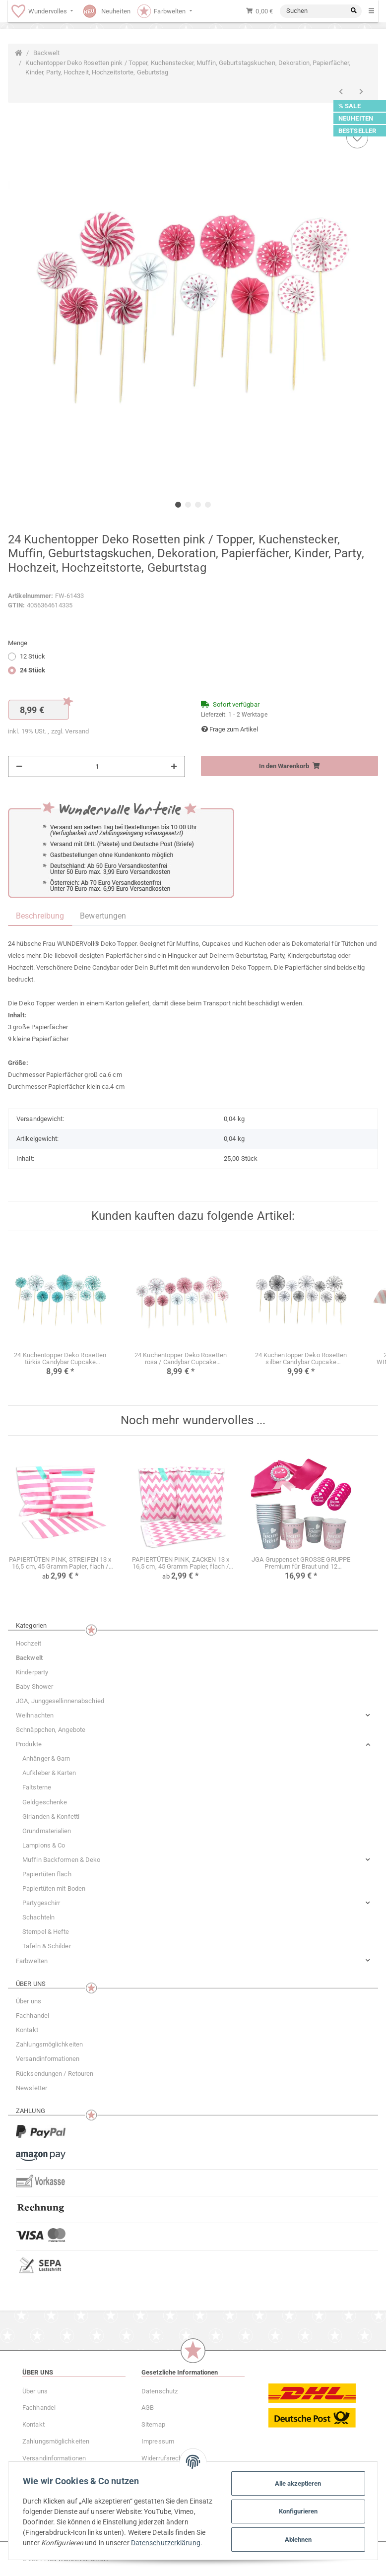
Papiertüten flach (46, 1874)
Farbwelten (32, 1961)
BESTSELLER (357, 130)
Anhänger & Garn (46, 1758)
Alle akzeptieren (297, 2481)
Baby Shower (34, 1686)
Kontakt (27, 2030)
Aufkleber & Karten (49, 1773)
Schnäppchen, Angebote (50, 1729)
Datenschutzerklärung (59, 2546)
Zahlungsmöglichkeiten (49, 2044)
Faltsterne (36, 1787)
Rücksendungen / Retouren (54, 2073)
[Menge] (96, 766)
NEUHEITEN (355, 118)
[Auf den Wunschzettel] (357, 137)
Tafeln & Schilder (46, 1946)
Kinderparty (32, 1672)
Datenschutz (159, 2391)
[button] (193, 1715)
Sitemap (153, 2424)
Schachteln (38, 1917)
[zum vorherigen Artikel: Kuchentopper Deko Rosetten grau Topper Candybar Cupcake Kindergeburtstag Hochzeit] (341, 91)
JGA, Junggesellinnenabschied (60, 1701)
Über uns (28, 2001)
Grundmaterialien (46, 1831)
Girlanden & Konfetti (50, 1816)
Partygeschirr (41, 1903)
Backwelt (29, 1657)
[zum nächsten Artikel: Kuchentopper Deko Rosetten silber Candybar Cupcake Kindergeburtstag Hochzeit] (361, 91)
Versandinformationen (47, 2058)
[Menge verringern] (19, 766)
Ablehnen (296, 2538)
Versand (77, 731)
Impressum (157, 2441)
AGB (147, 2407)
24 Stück (32, 670)
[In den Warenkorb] (289, 766)
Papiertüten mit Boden (53, 1888)
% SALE (349, 106)
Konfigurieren (296, 2509)
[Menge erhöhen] (174, 766)
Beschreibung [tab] (40, 916)
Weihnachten (35, 1715)
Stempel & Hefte (45, 1931)
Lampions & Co (43, 1845)
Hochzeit (28, 1643)
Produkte (29, 1744)
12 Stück (32, 656)
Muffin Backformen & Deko (61, 1859)
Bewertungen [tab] (103, 916)
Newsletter (31, 2088)
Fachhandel (32, 2015)
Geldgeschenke (44, 1802)
